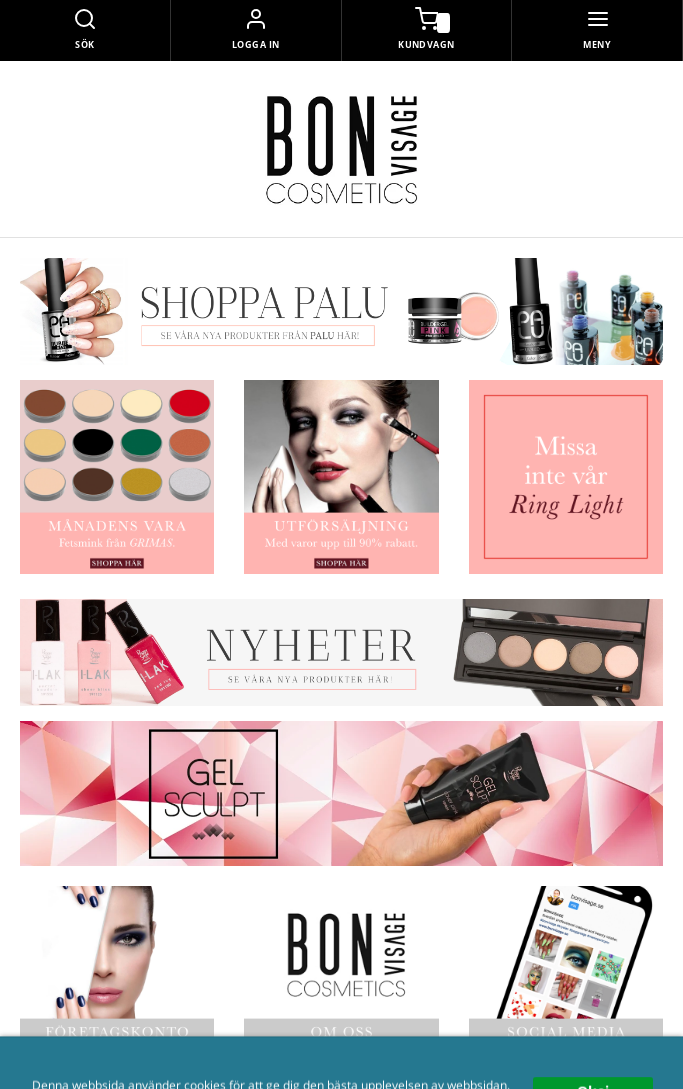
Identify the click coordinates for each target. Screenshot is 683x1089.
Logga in (256, 44)
